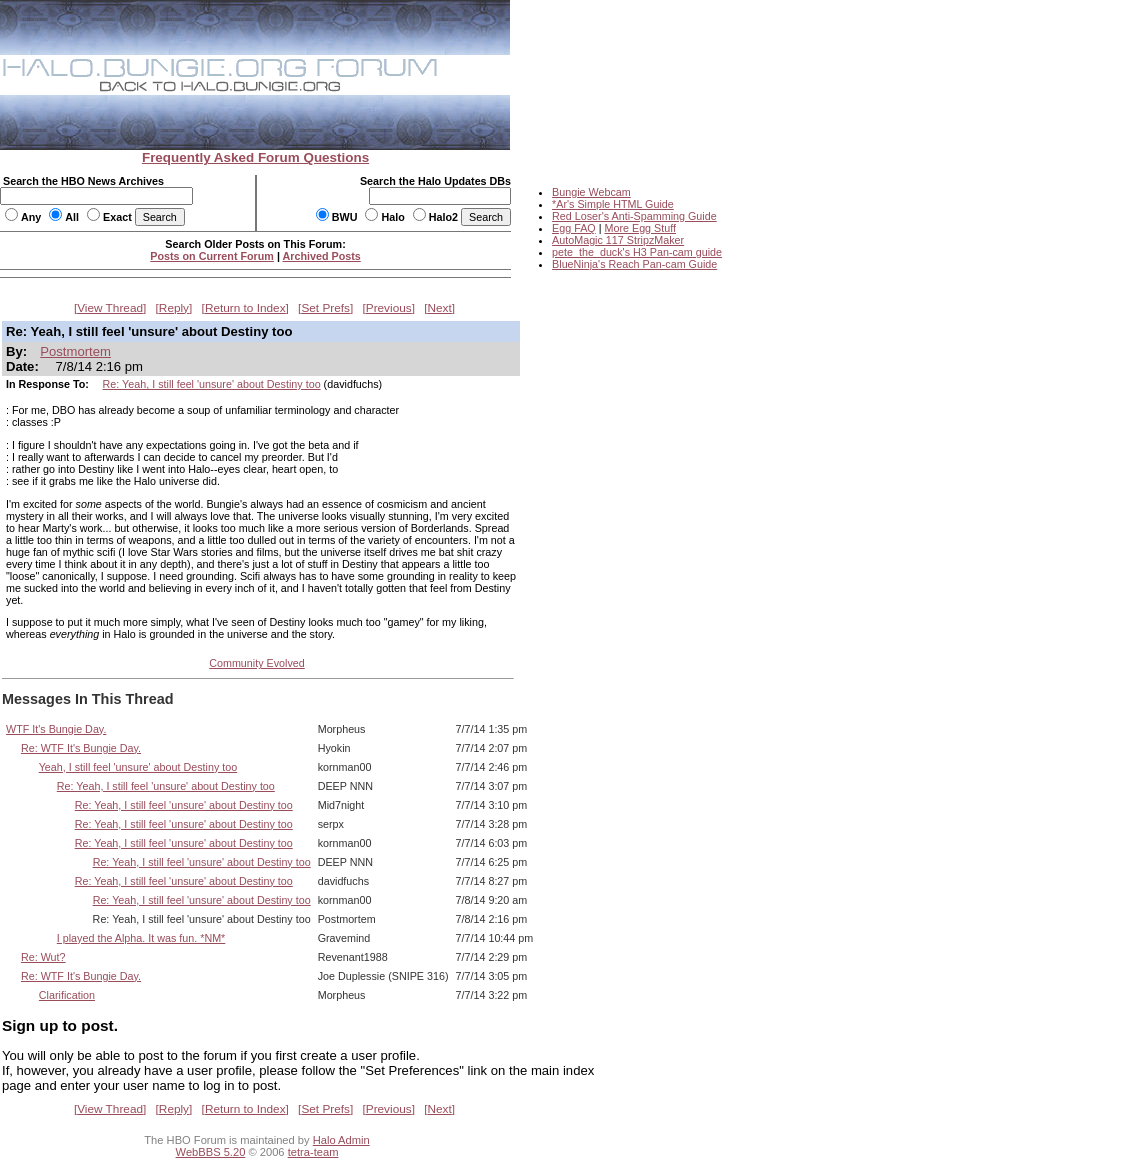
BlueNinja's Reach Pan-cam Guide (634, 264)
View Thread (110, 308)
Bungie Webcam (591, 192)
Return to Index (245, 308)
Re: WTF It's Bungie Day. (81, 748)
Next (440, 308)
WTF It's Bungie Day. (56, 729)
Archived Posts (322, 256)
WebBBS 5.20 (211, 1152)
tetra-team (313, 1152)
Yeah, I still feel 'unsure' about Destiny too (138, 767)
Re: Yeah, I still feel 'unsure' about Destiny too (212, 384)
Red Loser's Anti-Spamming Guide (634, 216)
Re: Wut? (43, 957)
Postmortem (75, 351)
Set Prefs (325, 308)
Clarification (67, 995)
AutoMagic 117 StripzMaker (618, 240)
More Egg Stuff (640, 228)
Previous (389, 308)
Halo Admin (341, 1140)
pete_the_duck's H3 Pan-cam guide (637, 252)
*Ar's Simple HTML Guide (613, 204)
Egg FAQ (574, 228)
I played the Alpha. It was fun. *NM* (141, 938)
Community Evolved (257, 663)
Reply (174, 308)
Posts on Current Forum (212, 256)
